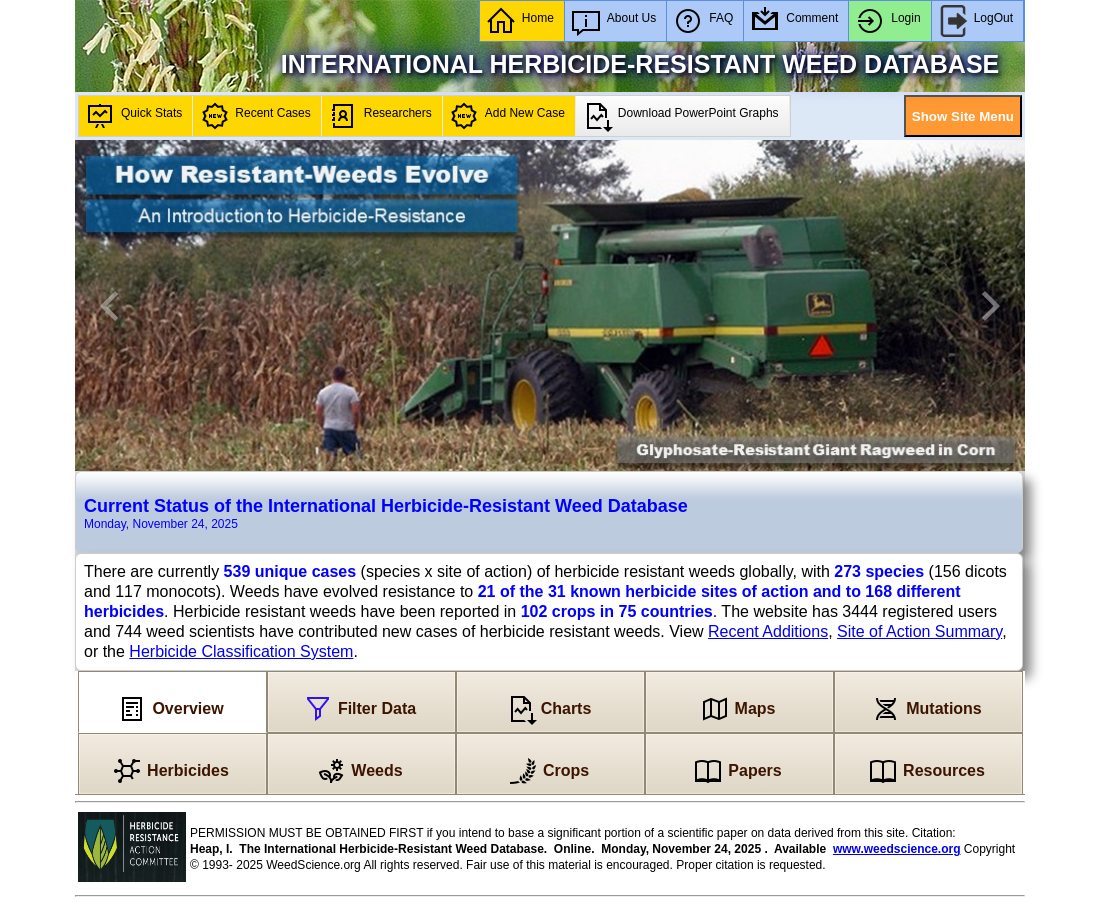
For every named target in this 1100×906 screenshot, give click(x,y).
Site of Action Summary (919, 631)
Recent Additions (768, 631)
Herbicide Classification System (241, 651)
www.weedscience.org (897, 849)
